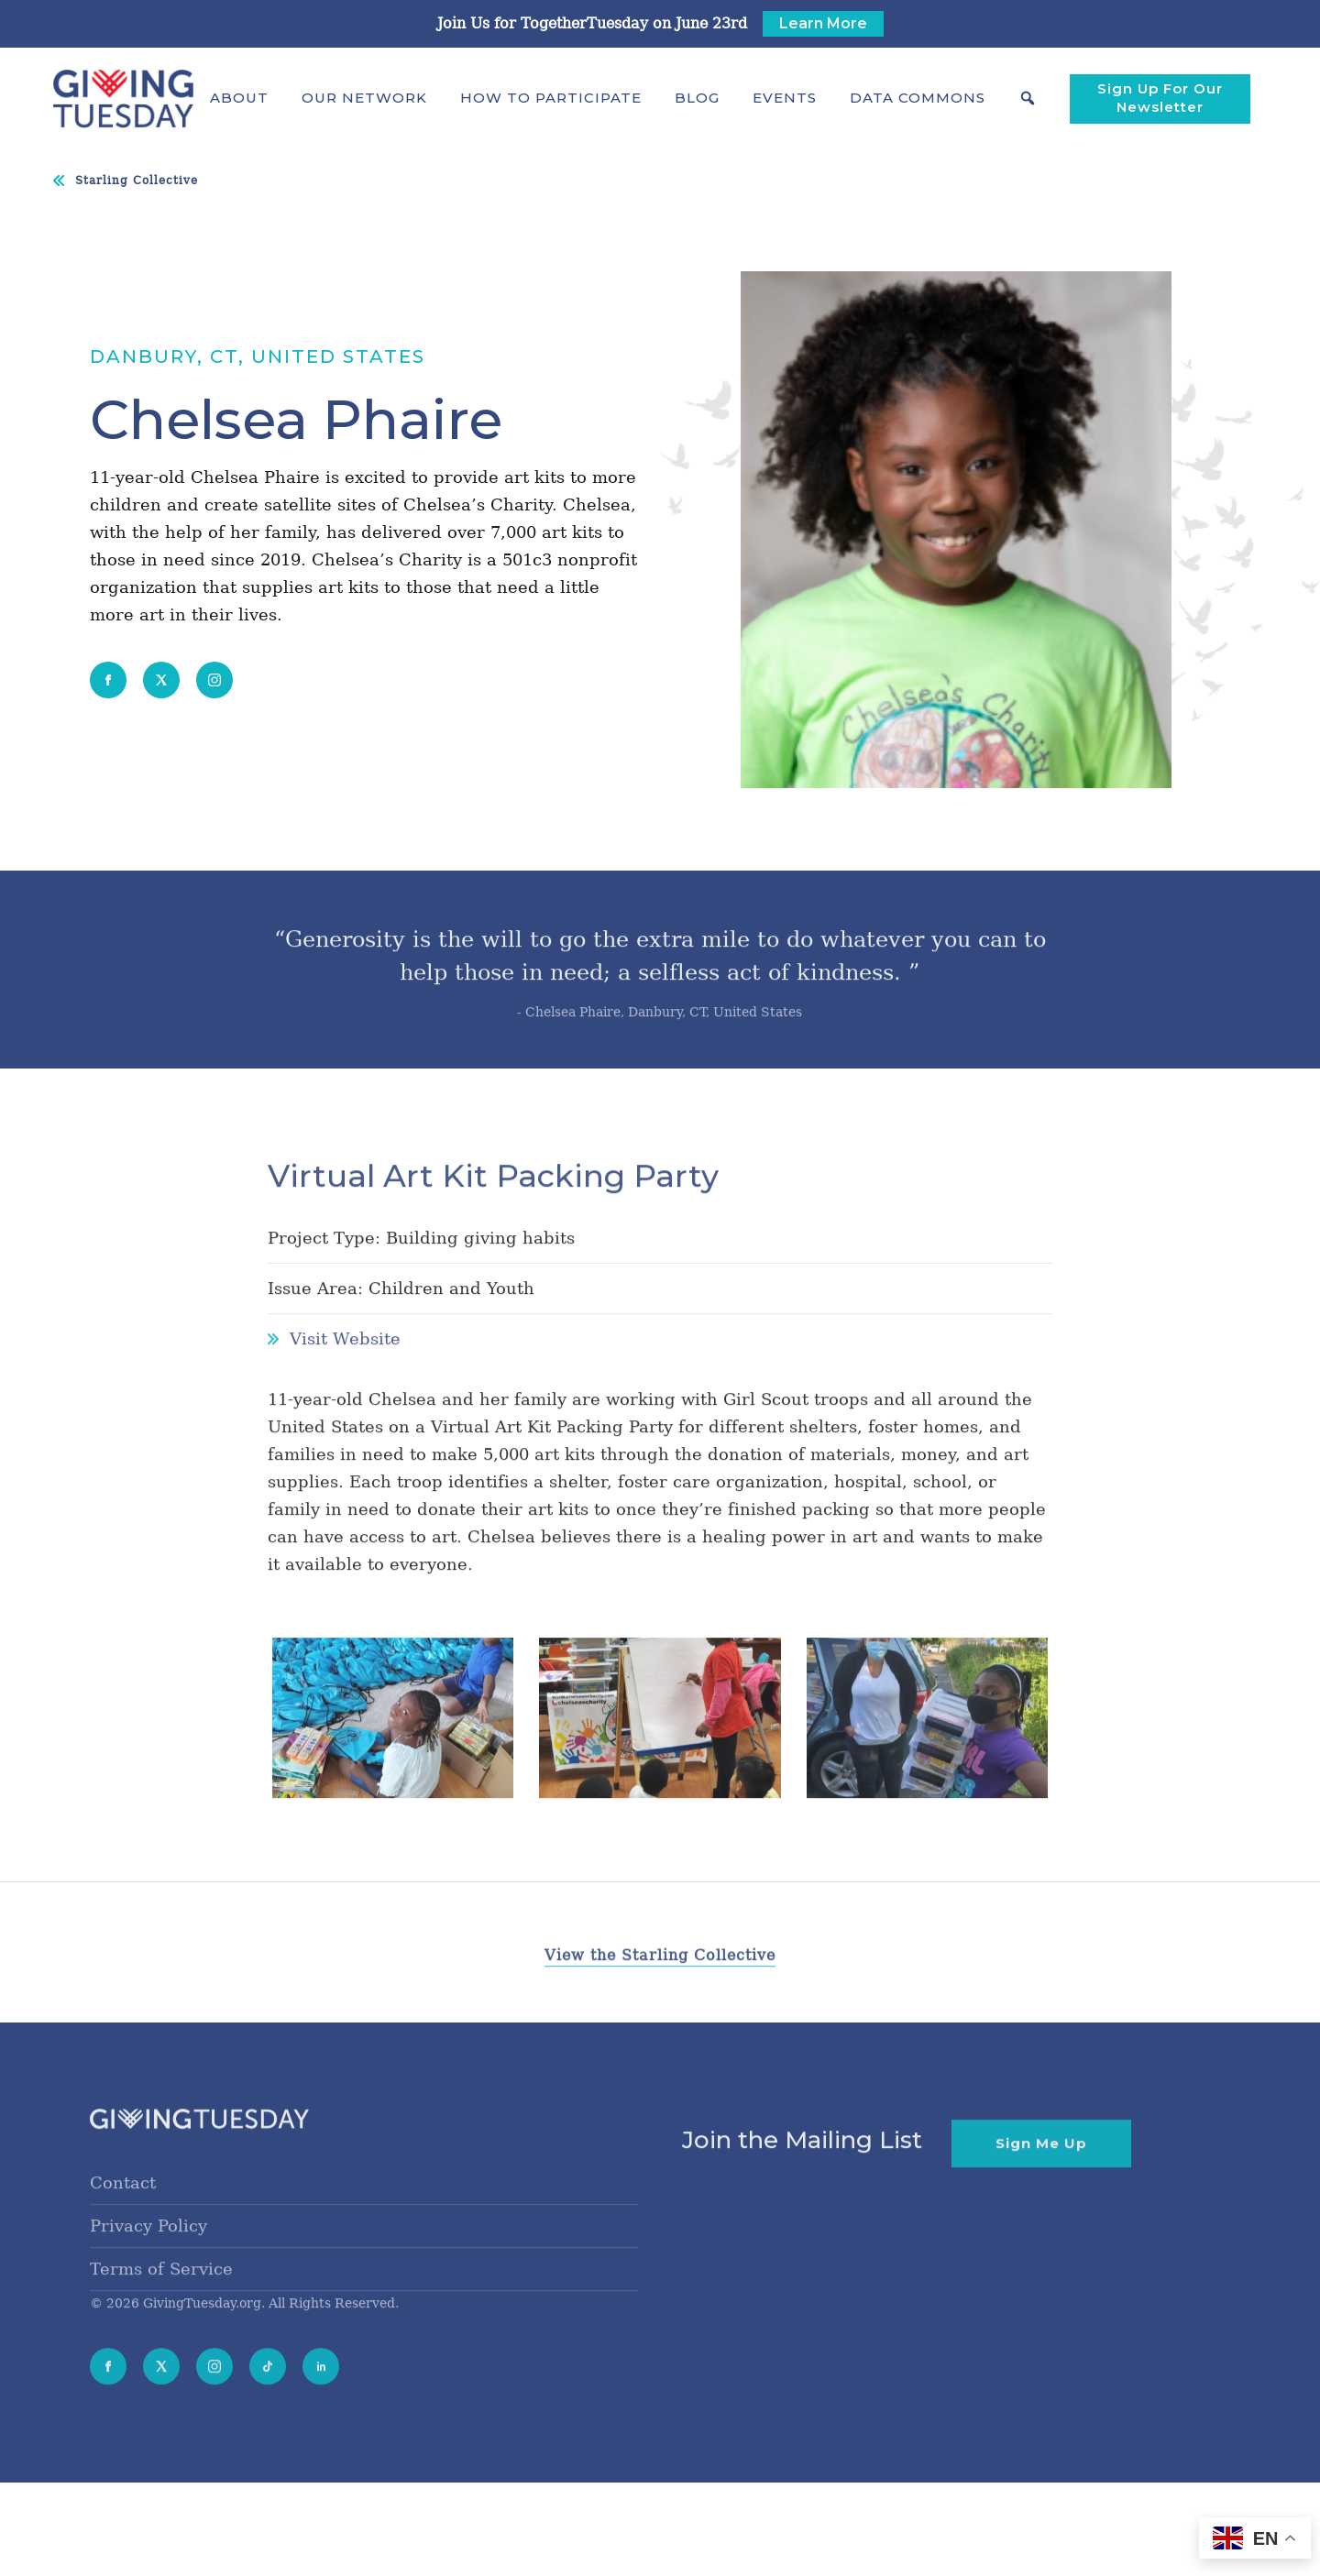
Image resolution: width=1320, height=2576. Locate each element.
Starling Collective (136, 180)
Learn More (823, 23)
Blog (697, 97)
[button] (239, 98)
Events (785, 97)
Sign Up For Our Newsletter (1160, 97)
